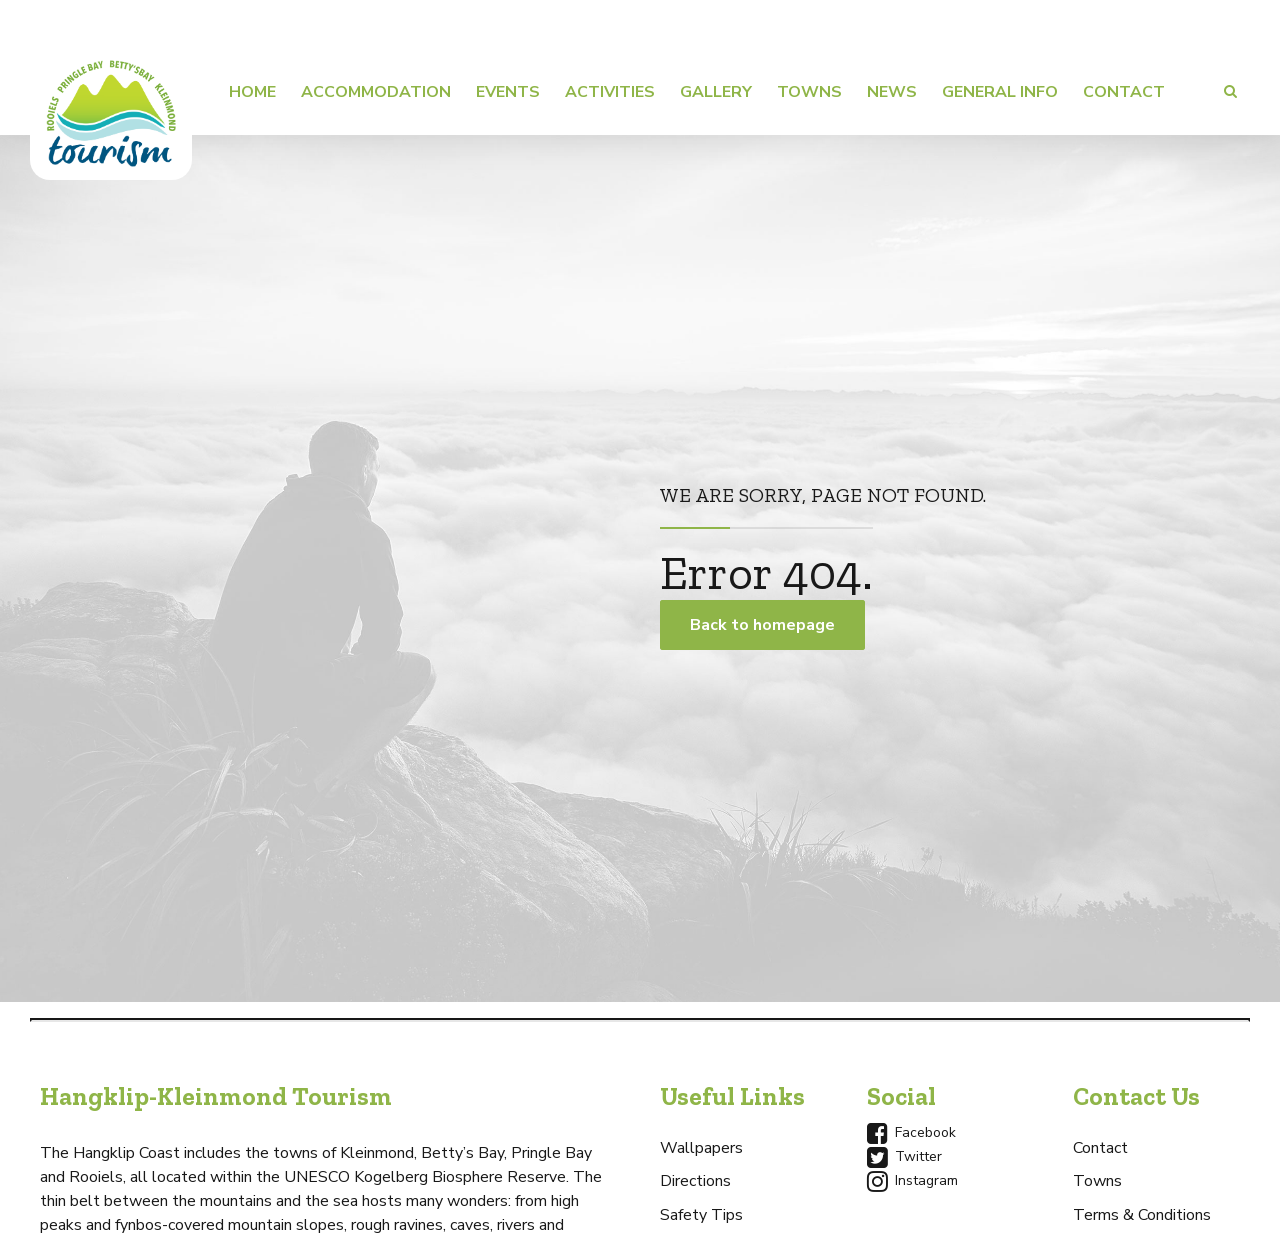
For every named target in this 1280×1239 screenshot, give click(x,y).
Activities (610, 92)
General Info (1000, 92)
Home (252, 92)
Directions (695, 1181)
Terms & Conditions (1142, 1215)
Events (508, 92)
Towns (809, 92)
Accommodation (376, 92)
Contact (1124, 92)
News (892, 92)
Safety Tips (701, 1215)
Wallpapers (701, 1148)
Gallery (716, 92)
